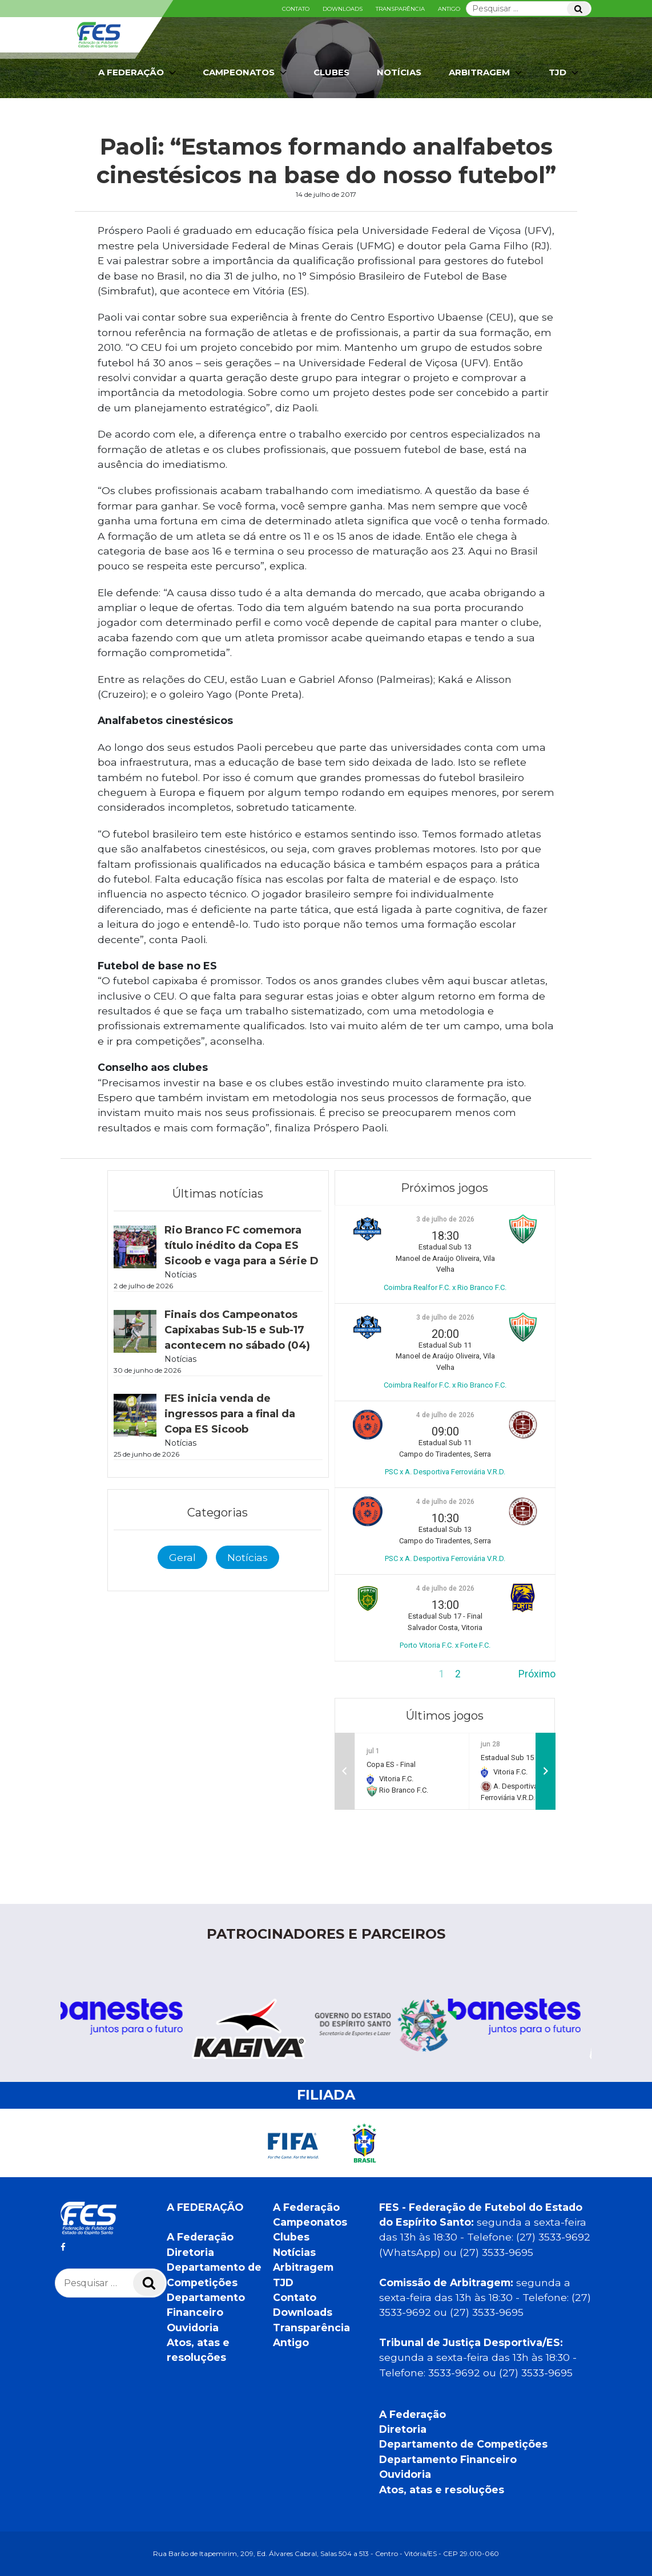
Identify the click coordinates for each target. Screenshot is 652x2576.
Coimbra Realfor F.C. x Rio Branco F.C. (445, 1287)
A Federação (138, 72)
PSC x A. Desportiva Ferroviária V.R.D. (445, 1471)
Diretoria (190, 2252)
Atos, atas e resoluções (441, 2490)
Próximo (537, 1674)
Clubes (331, 72)
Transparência (400, 9)
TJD (565, 72)
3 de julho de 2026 (445, 1219)
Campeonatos (246, 72)
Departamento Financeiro (448, 2459)
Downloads (343, 9)
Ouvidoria (193, 2328)
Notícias (399, 72)
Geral (182, 1557)
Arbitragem (486, 72)
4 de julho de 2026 (445, 1415)
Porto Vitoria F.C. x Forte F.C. (445, 1645)
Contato (295, 9)
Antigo (449, 9)
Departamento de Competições (463, 2444)
